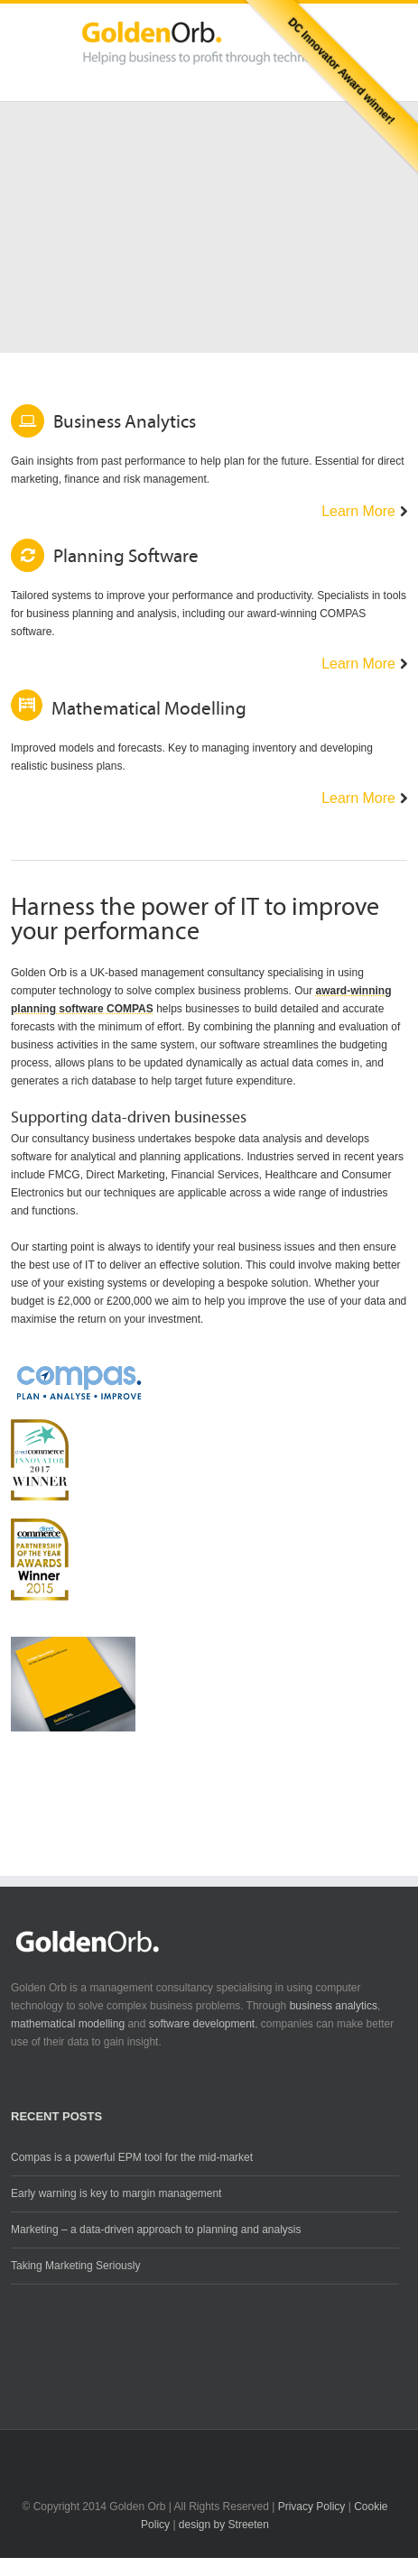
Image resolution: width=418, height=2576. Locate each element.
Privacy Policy (312, 2506)
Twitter (175, 2453)
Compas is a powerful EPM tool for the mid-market (132, 2157)
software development (202, 2023)
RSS (241, 2452)
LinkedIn (208, 2452)
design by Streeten (224, 2524)
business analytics (333, 2005)
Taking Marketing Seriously (75, 2265)
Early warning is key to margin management (116, 2193)
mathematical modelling (68, 2023)
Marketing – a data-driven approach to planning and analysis (156, 2229)
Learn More (358, 511)
